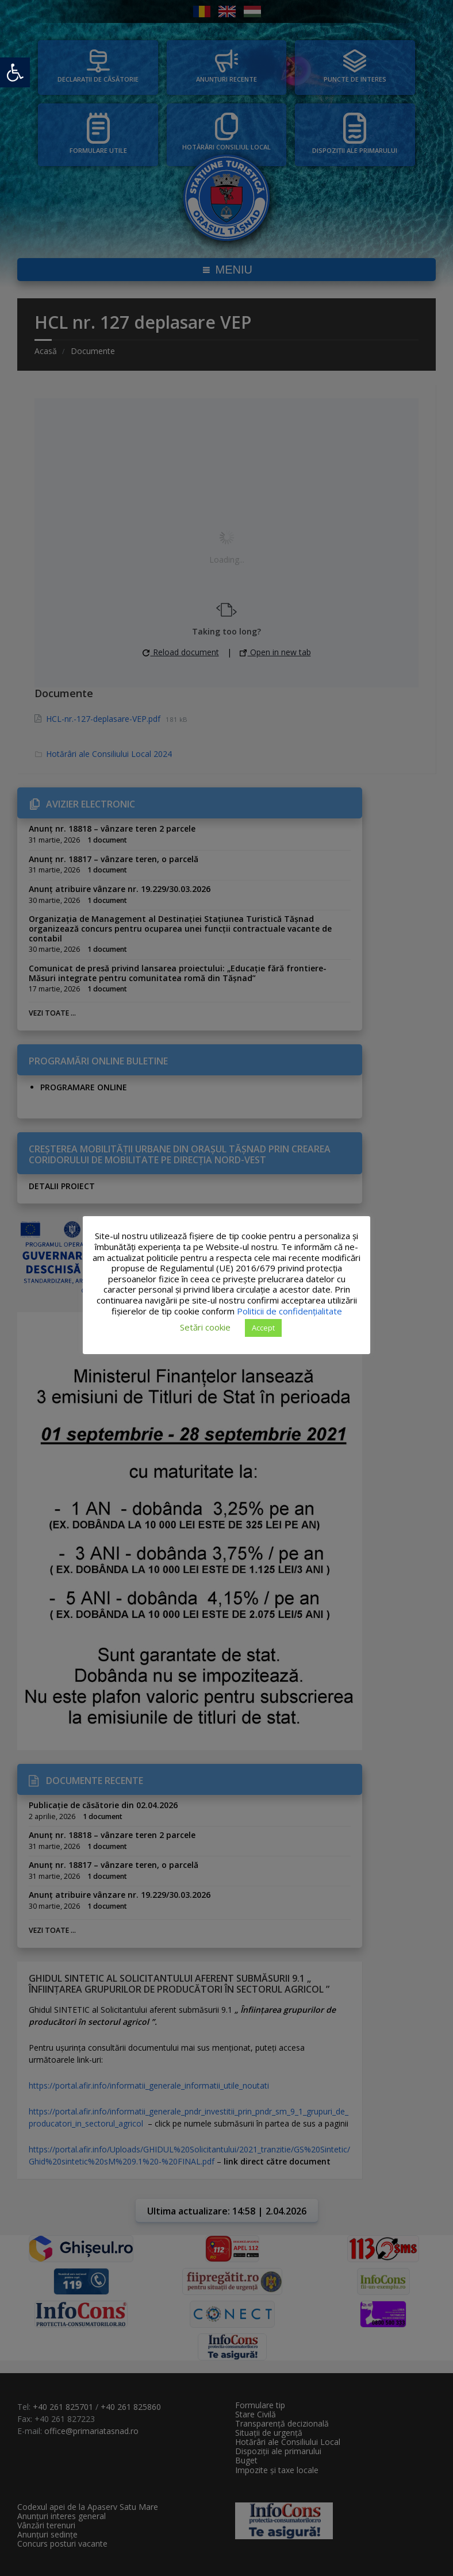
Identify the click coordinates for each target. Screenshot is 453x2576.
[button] (15, 72)
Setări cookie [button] (205, 1327)
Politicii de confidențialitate (289, 1311)
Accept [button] (263, 1327)
